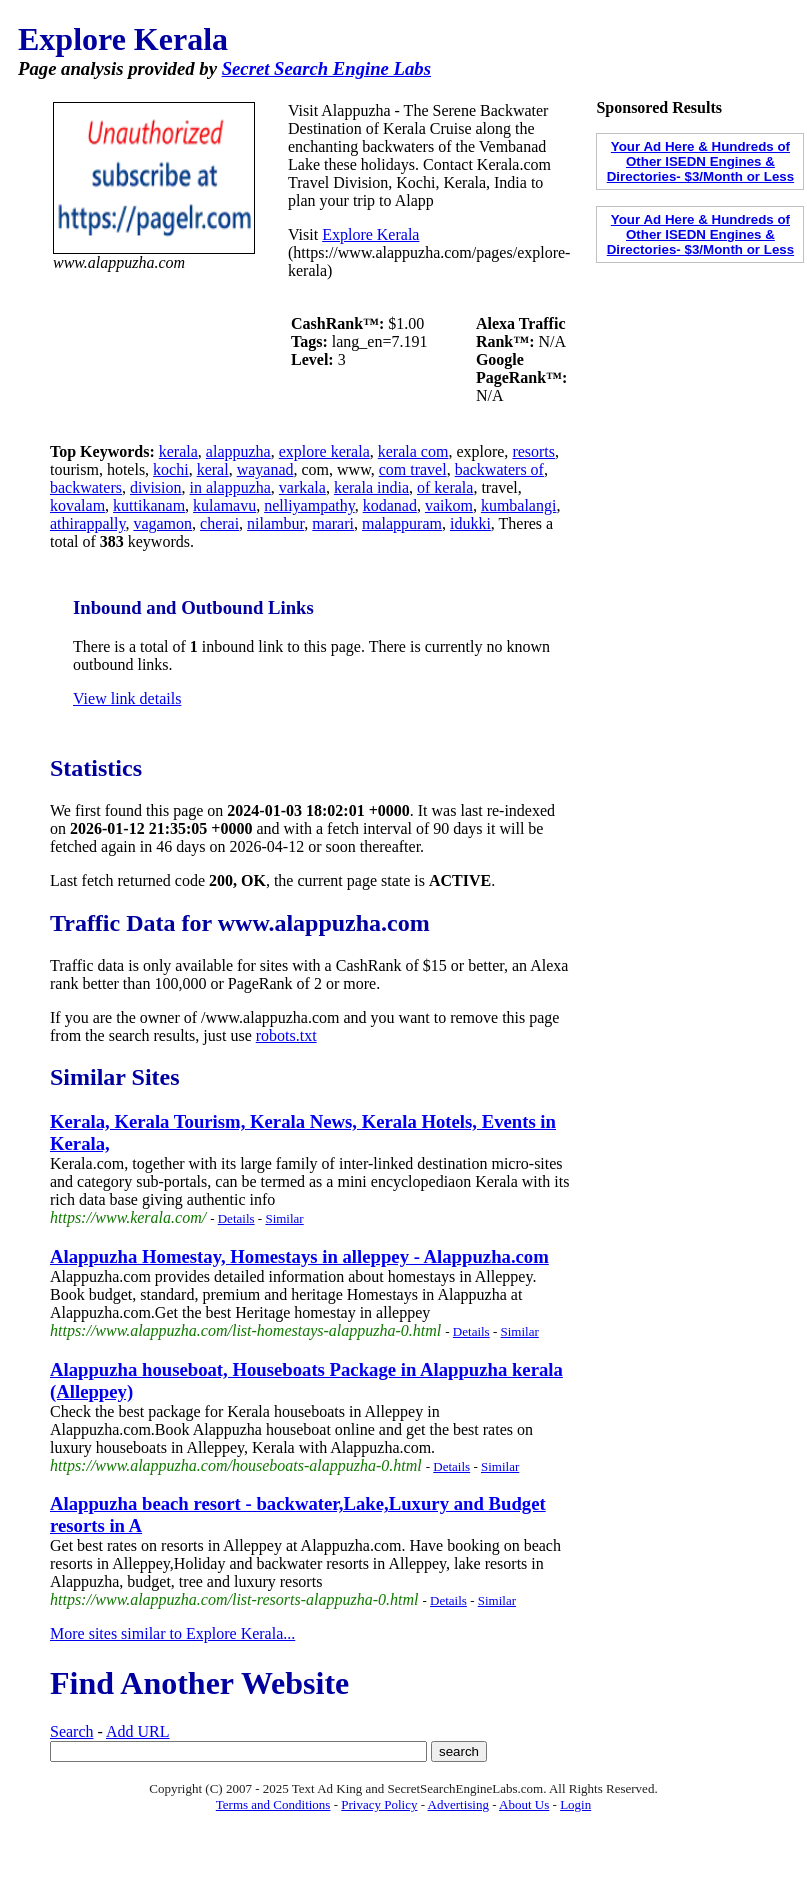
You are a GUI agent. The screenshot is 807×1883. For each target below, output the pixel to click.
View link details (127, 698)
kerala (178, 451)
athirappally (87, 523)
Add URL (138, 1731)
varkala (302, 487)
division (156, 487)
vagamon (162, 523)
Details (236, 1218)
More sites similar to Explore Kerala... (172, 1633)
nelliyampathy (309, 505)
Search (72, 1731)
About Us (524, 1804)
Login (575, 1804)
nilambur (275, 523)
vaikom (449, 505)
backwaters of (499, 469)
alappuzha (238, 451)
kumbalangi (519, 505)
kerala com (413, 451)
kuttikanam (149, 505)
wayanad (265, 469)
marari (333, 523)
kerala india (371, 487)
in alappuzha (230, 487)
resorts (533, 451)
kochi (171, 469)
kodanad (390, 505)
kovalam (77, 505)
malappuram (402, 523)
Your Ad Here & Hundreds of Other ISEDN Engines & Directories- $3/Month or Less (700, 161)
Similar (284, 1218)
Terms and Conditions (273, 1804)
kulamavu (224, 505)
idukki (470, 523)
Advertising (458, 1804)
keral (213, 469)
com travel (413, 469)
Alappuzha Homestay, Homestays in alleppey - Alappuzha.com (299, 1256)
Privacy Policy (379, 1804)
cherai (219, 523)
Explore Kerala (370, 234)
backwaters (86, 487)
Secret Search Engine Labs (326, 68)
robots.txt (286, 1035)
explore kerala (324, 451)
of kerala (445, 487)
